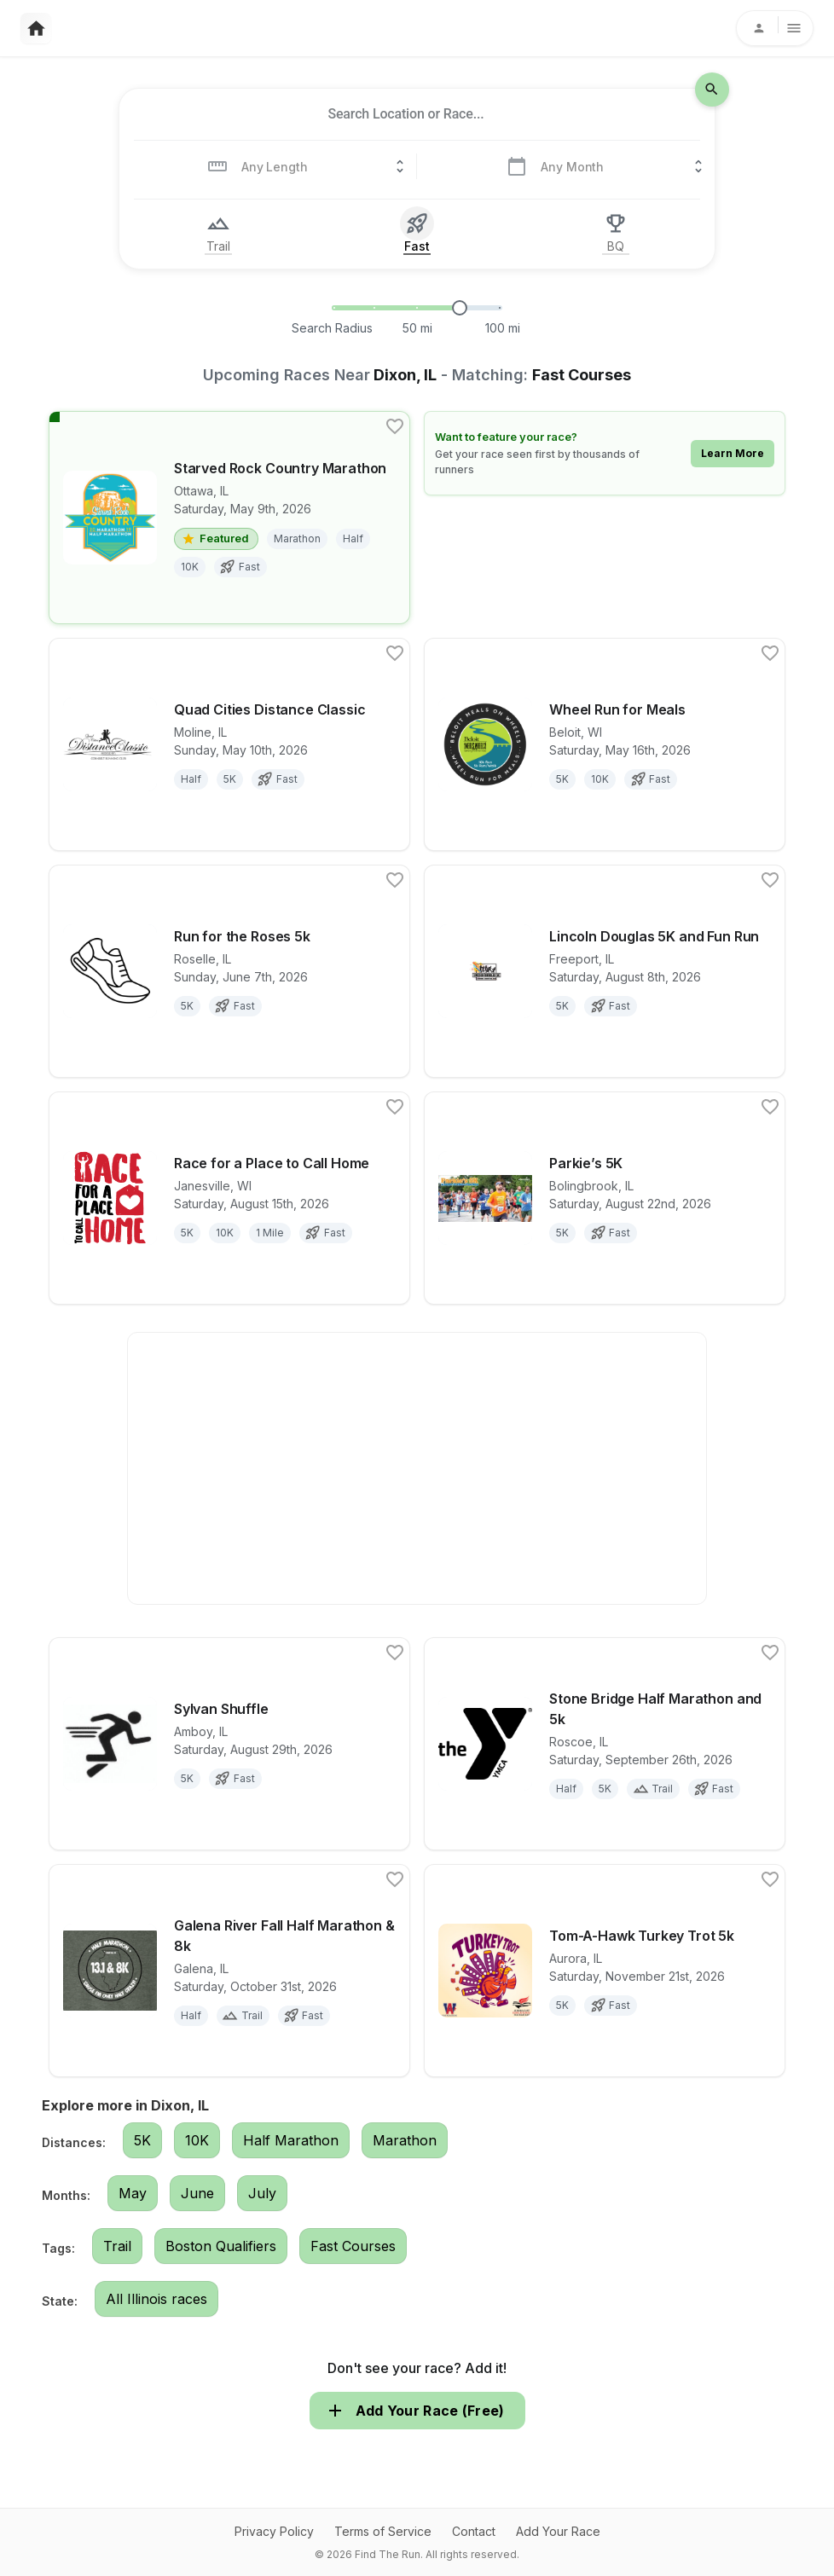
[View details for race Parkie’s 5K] (605, 1198)
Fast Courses (353, 2246)
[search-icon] (712, 89)
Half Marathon (291, 2140)
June (197, 2193)
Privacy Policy (274, 2531)
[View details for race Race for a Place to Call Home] (229, 1198)
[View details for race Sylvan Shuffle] (229, 1744)
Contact (473, 2531)
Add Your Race (558, 2531)
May (133, 2193)
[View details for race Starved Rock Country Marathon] (229, 517)
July (262, 2193)
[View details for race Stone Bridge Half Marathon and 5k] (605, 1744)
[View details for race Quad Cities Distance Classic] (229, 744)
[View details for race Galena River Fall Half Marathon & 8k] (229, 1970)
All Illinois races (156, 2298)
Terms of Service (382, 2531)
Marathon (405, 2140)
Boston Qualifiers (220, 2246)
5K (142, 2140)
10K (197, 2140)
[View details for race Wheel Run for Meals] (605, 744)
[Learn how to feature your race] (605, 453)
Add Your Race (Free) (417, 2410)
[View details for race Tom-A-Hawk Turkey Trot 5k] (605, 1970)
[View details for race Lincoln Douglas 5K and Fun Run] (605, 971)
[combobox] (406, 114)
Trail (117, 2246)
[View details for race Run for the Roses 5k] (229, 971)
